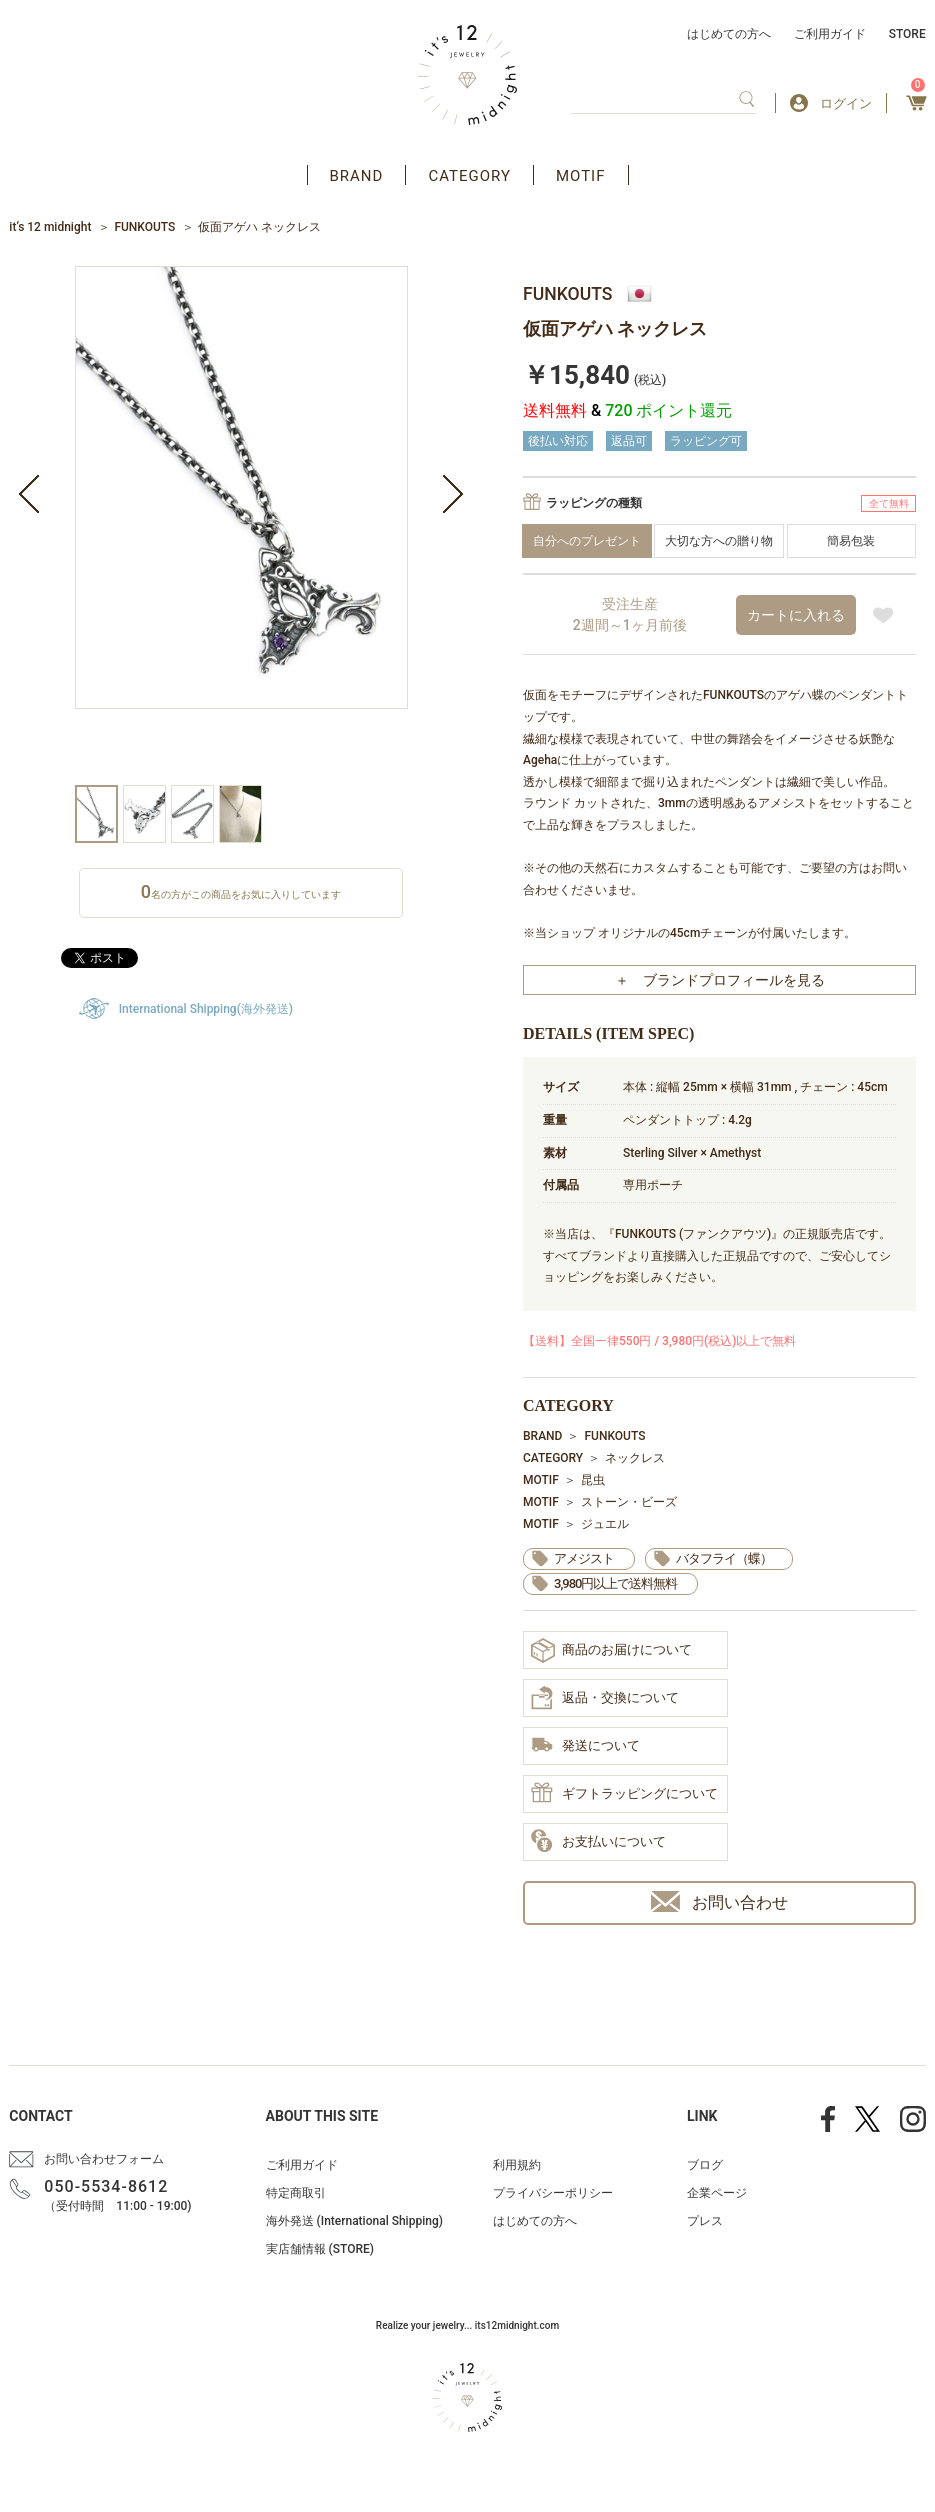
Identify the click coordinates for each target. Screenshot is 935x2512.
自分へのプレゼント (587, 541)
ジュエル (605, 1524)
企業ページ (717, 2193)
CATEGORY (469, 176)
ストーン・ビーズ (629, 1502)
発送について (585, 1746)
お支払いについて (598, 1842)
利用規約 (517, 2165)
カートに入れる (796, 615)
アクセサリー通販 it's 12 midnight (467, 75)
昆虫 (593, 1480)
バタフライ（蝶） (724, 1558)
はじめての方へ (729, 34)
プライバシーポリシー (553, 2193)
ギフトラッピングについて (624, 1794)
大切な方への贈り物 (719, 541)
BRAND (357, 176)
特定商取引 (296, 2193)
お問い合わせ (719, 1901)
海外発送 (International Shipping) (354, 2221)
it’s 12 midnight (50, 227)
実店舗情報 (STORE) (320, 2249)
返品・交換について (605, 1698)
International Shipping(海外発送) (206, 1009)
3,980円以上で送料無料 (615, 1583)
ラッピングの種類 (594, 503)
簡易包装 (851, 541)
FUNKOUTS (144, 227)
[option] (241, 525)
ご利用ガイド (830, 34)
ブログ (705, 2165)
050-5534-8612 (106, 2186)
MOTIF (581, 176)
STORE (907, 34)
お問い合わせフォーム (104, 2159)
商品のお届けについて (611, 1650)
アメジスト (584, 1558)
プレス (705, 2221)
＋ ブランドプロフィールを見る (720, 980)
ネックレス (635, 1458)
